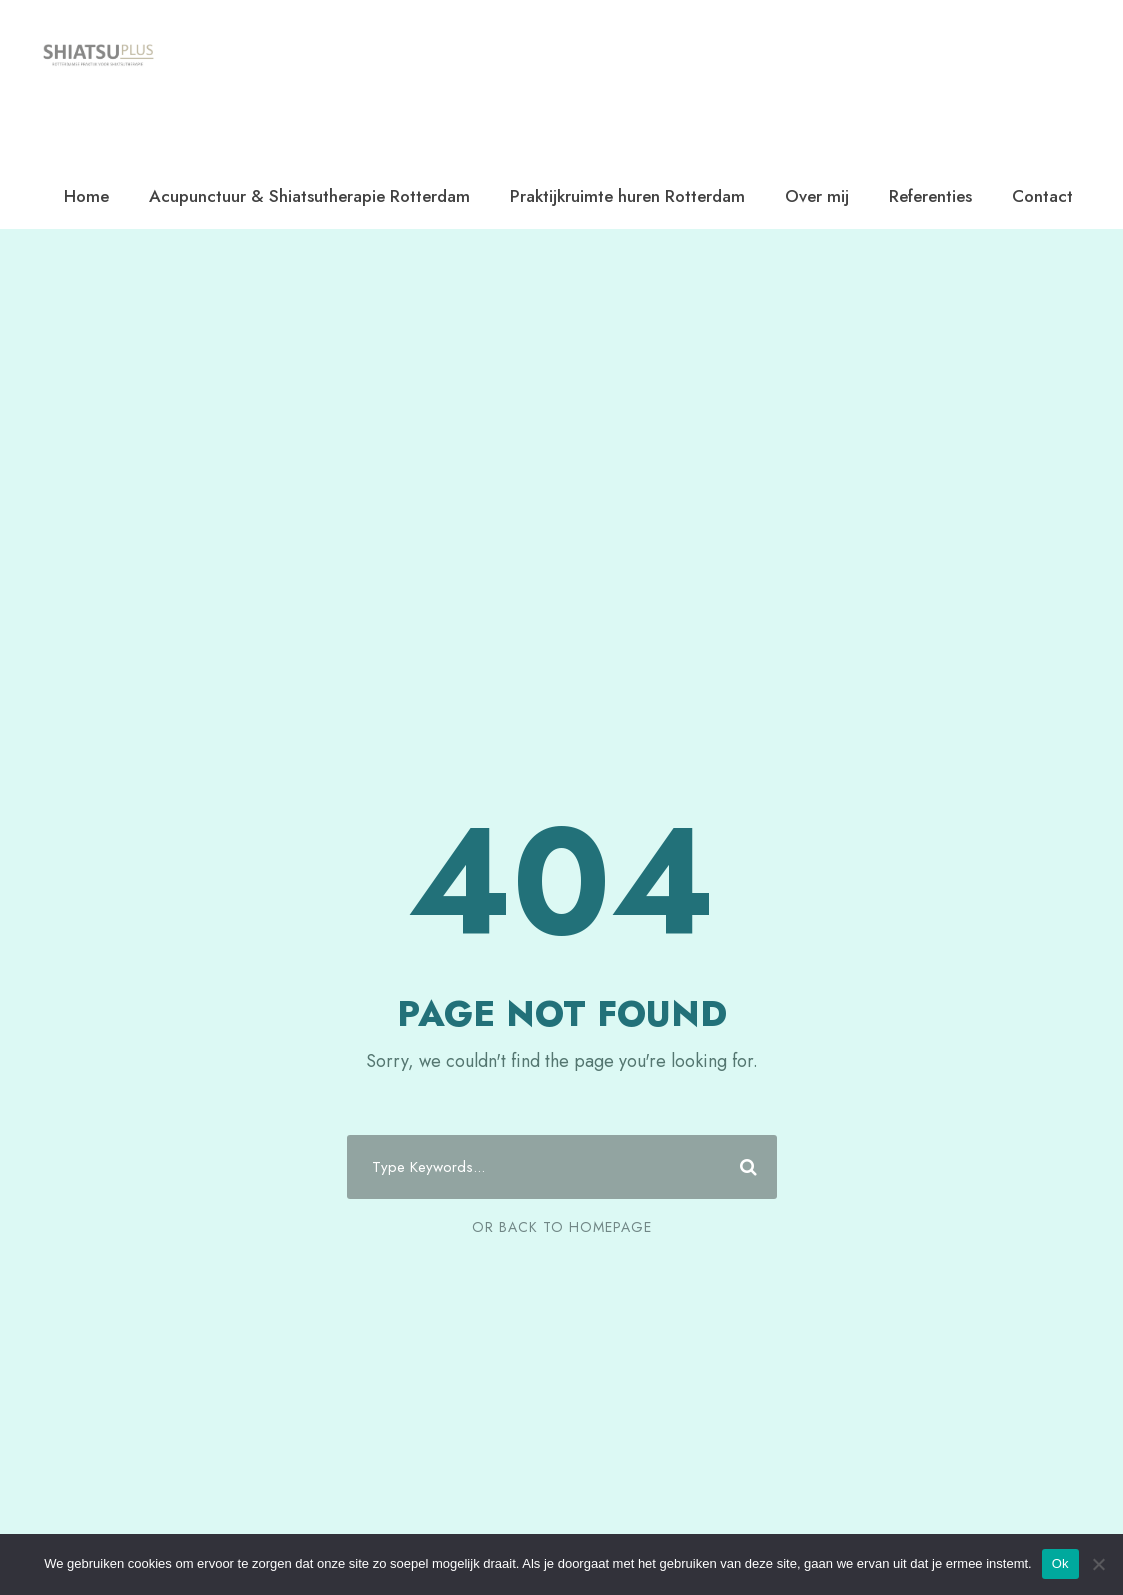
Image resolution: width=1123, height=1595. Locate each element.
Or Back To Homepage (562, 1227)
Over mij (817, 196)
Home (86, 196)
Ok (1060, 1563)
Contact (1042, 196)
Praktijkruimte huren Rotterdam (627, 196)
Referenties (930, 196)
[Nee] (1098, 1564)
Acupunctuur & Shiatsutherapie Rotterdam (309, 196)
